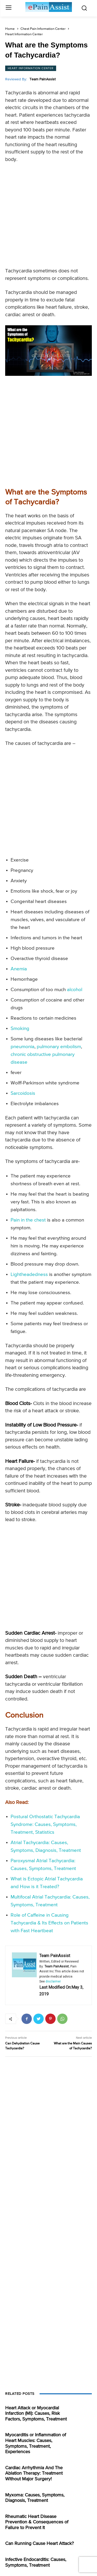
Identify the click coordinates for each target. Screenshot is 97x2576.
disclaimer (53, 1981)
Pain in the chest (28, 1220)
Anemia (19, 968)
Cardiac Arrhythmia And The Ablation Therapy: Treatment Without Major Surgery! (34, 2473)
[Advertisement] (48, 216)
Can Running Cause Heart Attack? (39, 2543)
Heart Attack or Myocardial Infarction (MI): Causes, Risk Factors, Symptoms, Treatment (36, 2414)
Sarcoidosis (23, 1093)
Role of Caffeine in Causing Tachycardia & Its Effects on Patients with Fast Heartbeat (49, 1923)
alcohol (74, 989)
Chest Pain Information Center (42, 29)
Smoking (20, 1028)
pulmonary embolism (59, 1046)
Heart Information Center (24, 34)
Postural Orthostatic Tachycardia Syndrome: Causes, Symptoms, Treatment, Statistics (45, 1824)
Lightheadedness (29, 1274)
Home (10, 29)
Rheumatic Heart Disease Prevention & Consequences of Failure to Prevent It (36, 2522)
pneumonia (22, 1046)
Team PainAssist (42, 79)
